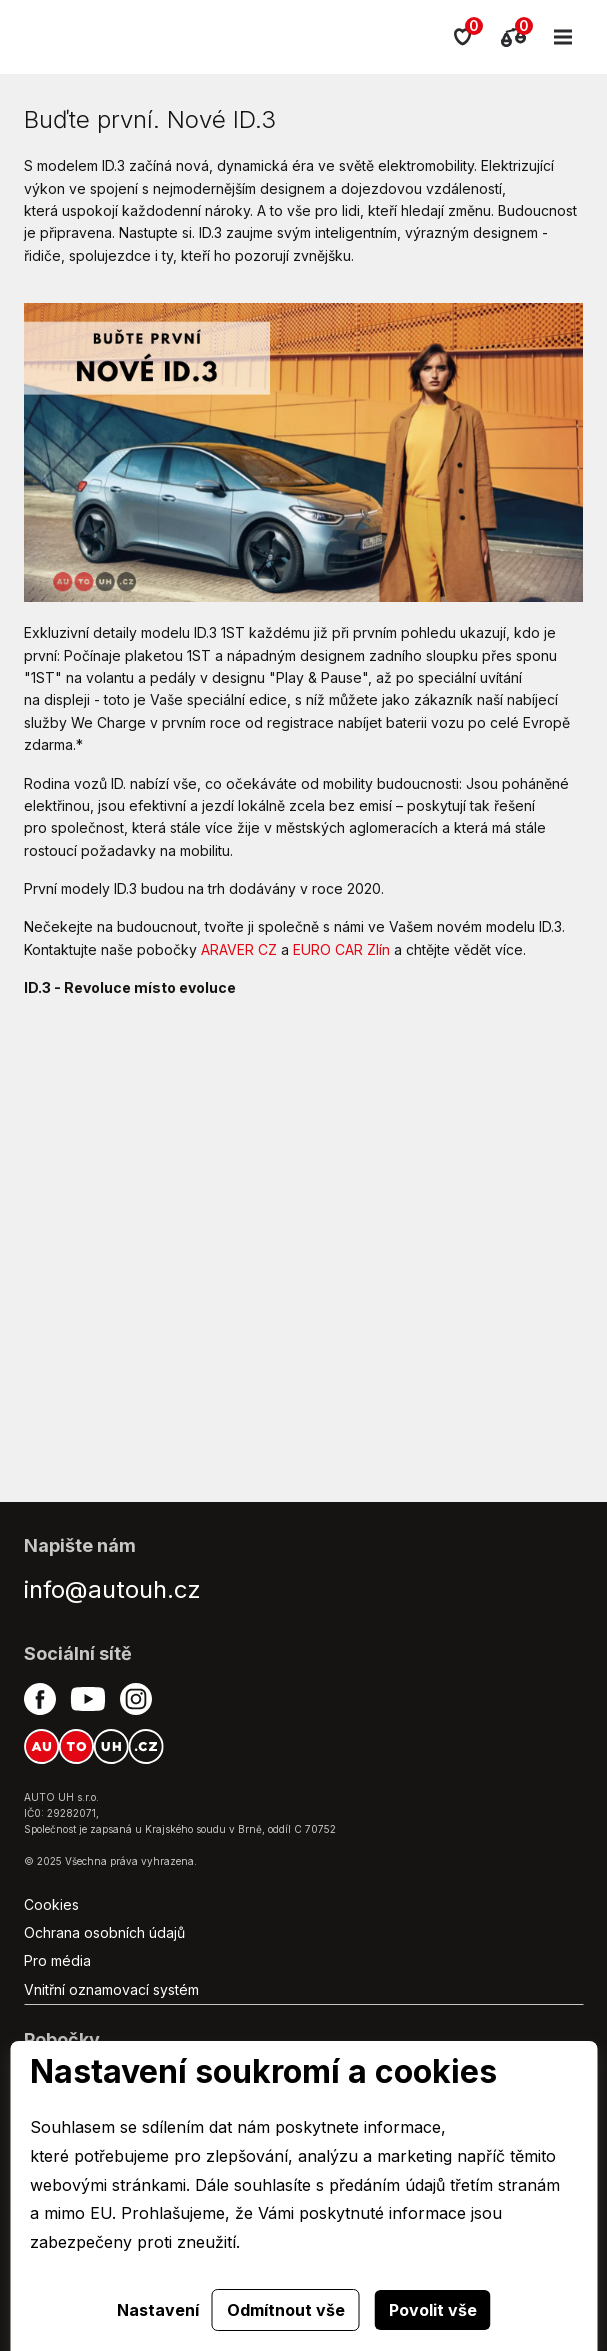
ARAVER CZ (239, 949)
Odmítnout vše (286, 2310)
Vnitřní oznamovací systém (111, 1989)
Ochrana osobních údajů (104, 1932)
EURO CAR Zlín (341, 949)
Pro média (57, 1960)
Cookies (51, 1904)
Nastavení (158, 2310)
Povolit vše (433, 2310)
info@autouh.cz (112, 1589)
